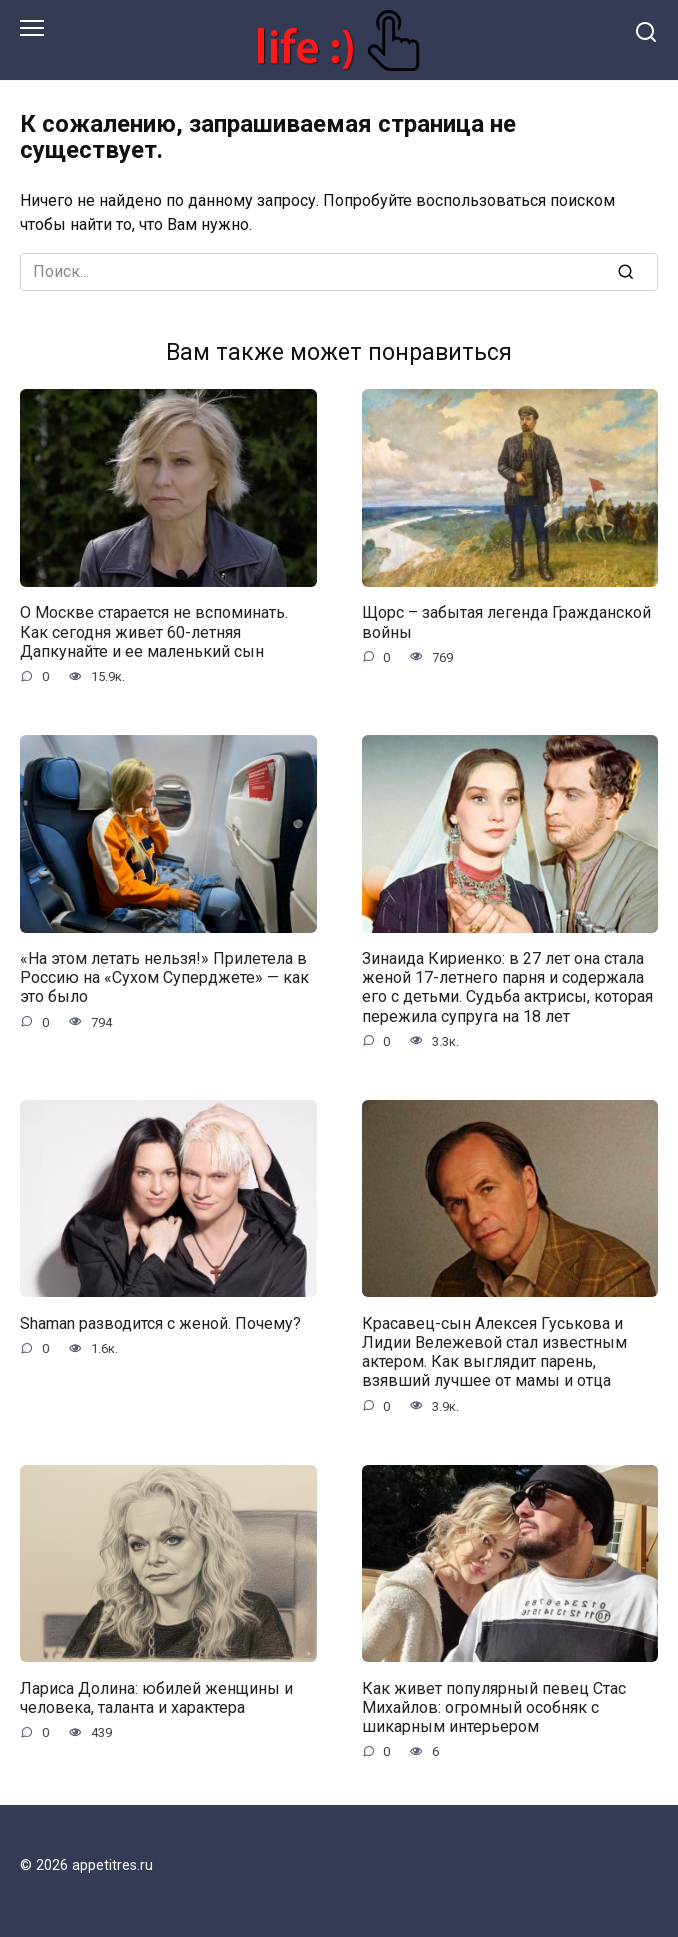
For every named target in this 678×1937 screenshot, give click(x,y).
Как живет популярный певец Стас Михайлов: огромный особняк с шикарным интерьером (494, 1706)
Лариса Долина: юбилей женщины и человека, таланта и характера (156, 1697)
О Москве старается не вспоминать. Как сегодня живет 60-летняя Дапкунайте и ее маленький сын (154, 631)
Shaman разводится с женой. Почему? (160, 1322)
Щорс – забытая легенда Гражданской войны (506, 622)
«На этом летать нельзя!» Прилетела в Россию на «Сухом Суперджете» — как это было (164, 977)
